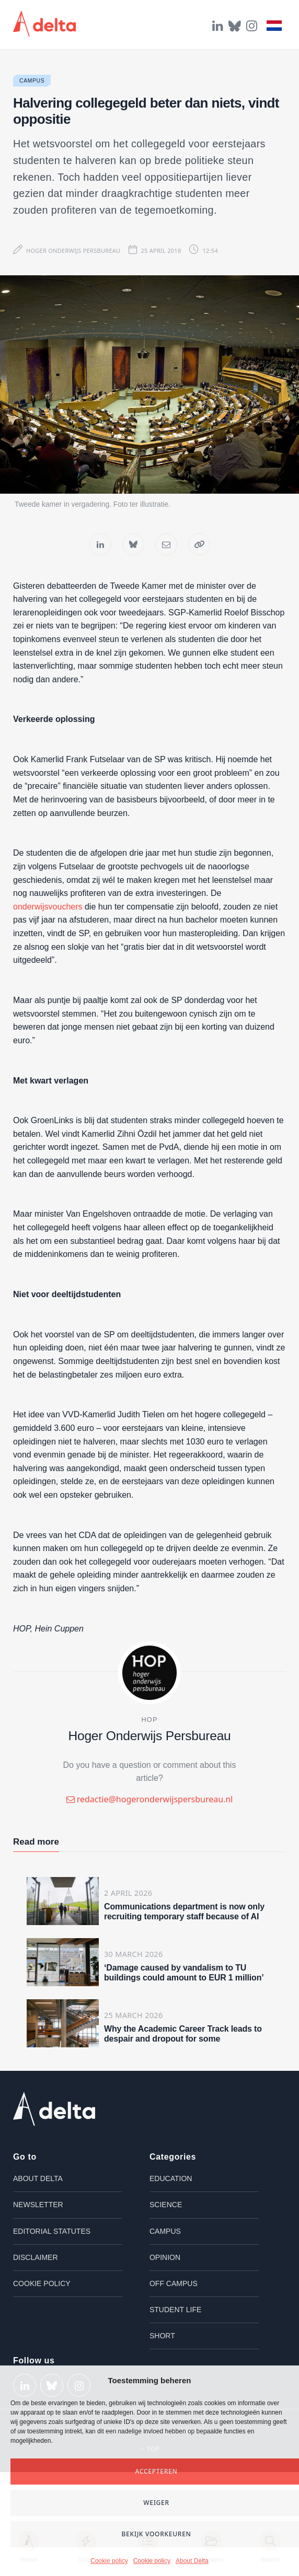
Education (171, 2178)
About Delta (192, 2561)
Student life (175, 2309)
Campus (31, 81)
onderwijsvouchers (48, 906)
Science (166, 2204)
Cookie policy (109, 2561)
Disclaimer (35, 2257)
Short (162, 2336)
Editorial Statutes (51, 2231)
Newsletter (38, 2204)
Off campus (174, 2283)
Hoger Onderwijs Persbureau (73, 250)
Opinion (165, 2257)
